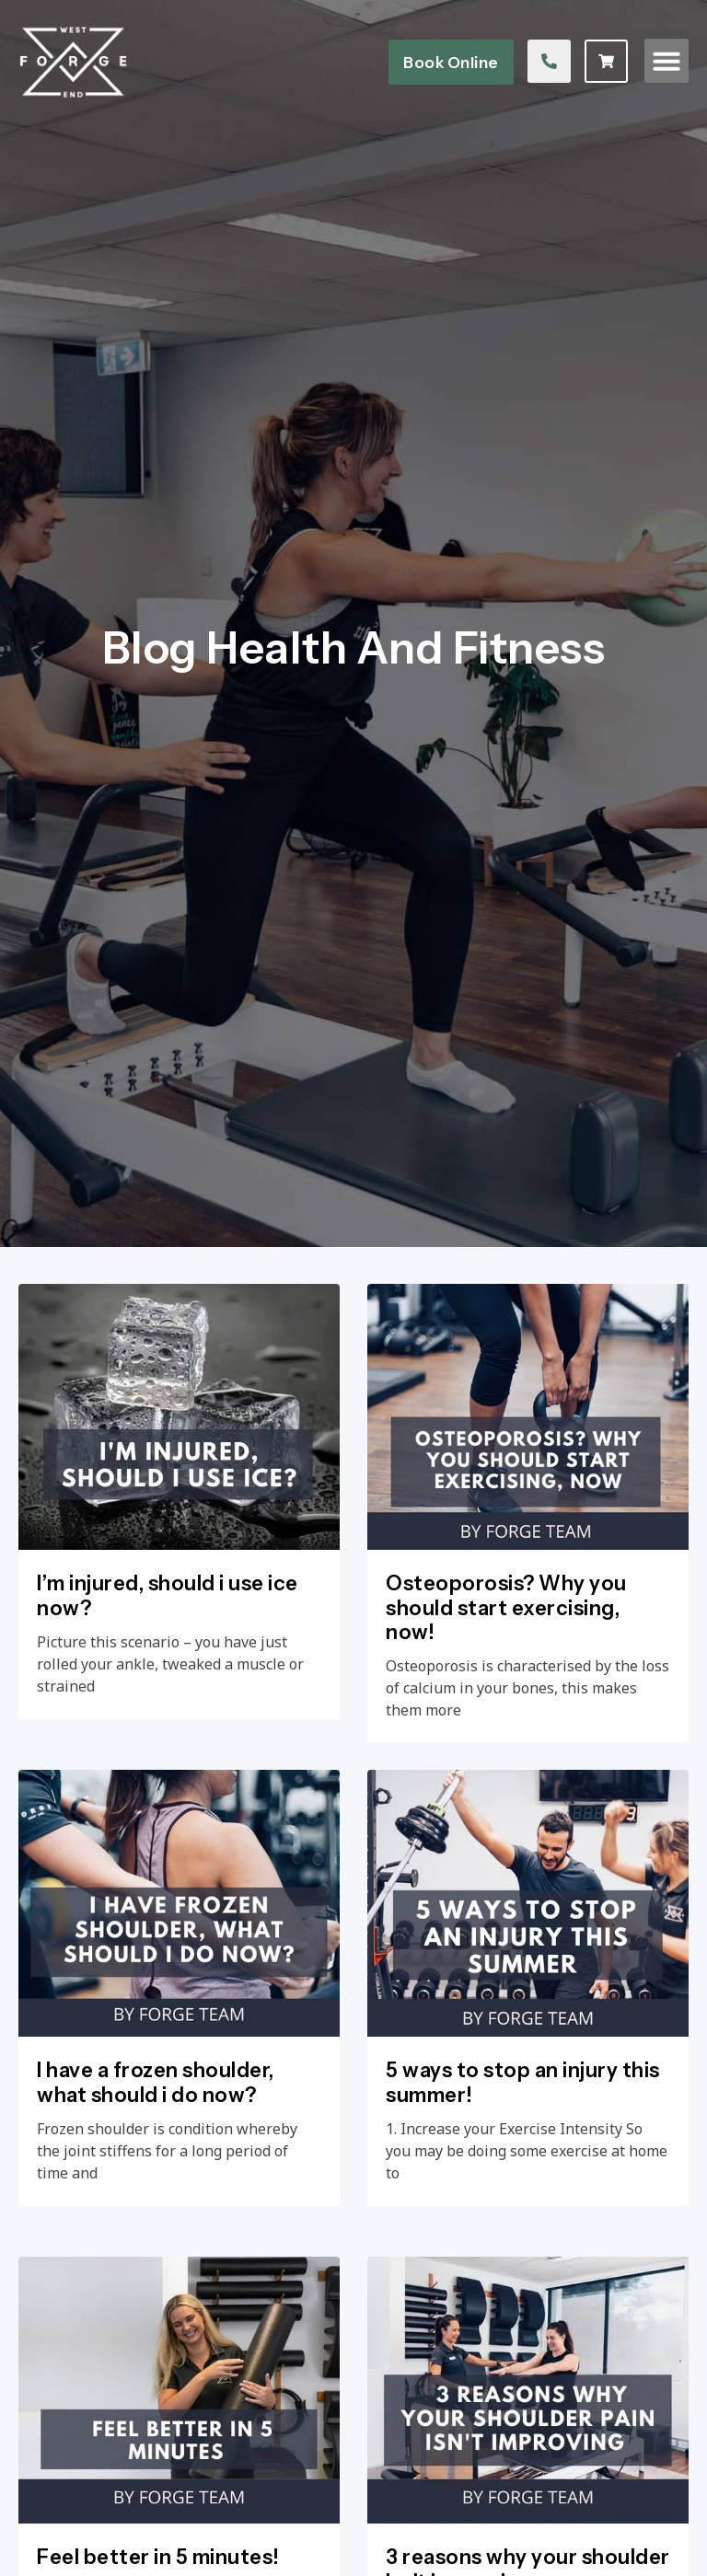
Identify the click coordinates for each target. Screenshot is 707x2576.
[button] (666, 63)
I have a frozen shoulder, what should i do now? (155, 2232)
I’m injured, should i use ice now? (167, 1670)
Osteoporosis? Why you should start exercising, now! (506, 1682)
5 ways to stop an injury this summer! (523, 2232)
